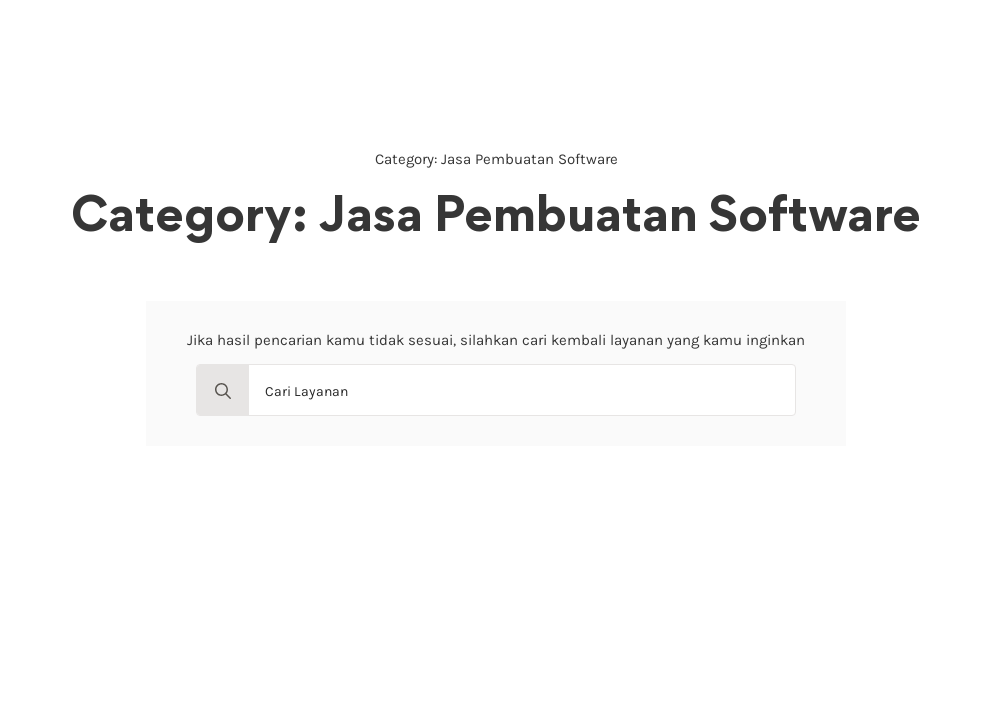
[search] (223, 391)
